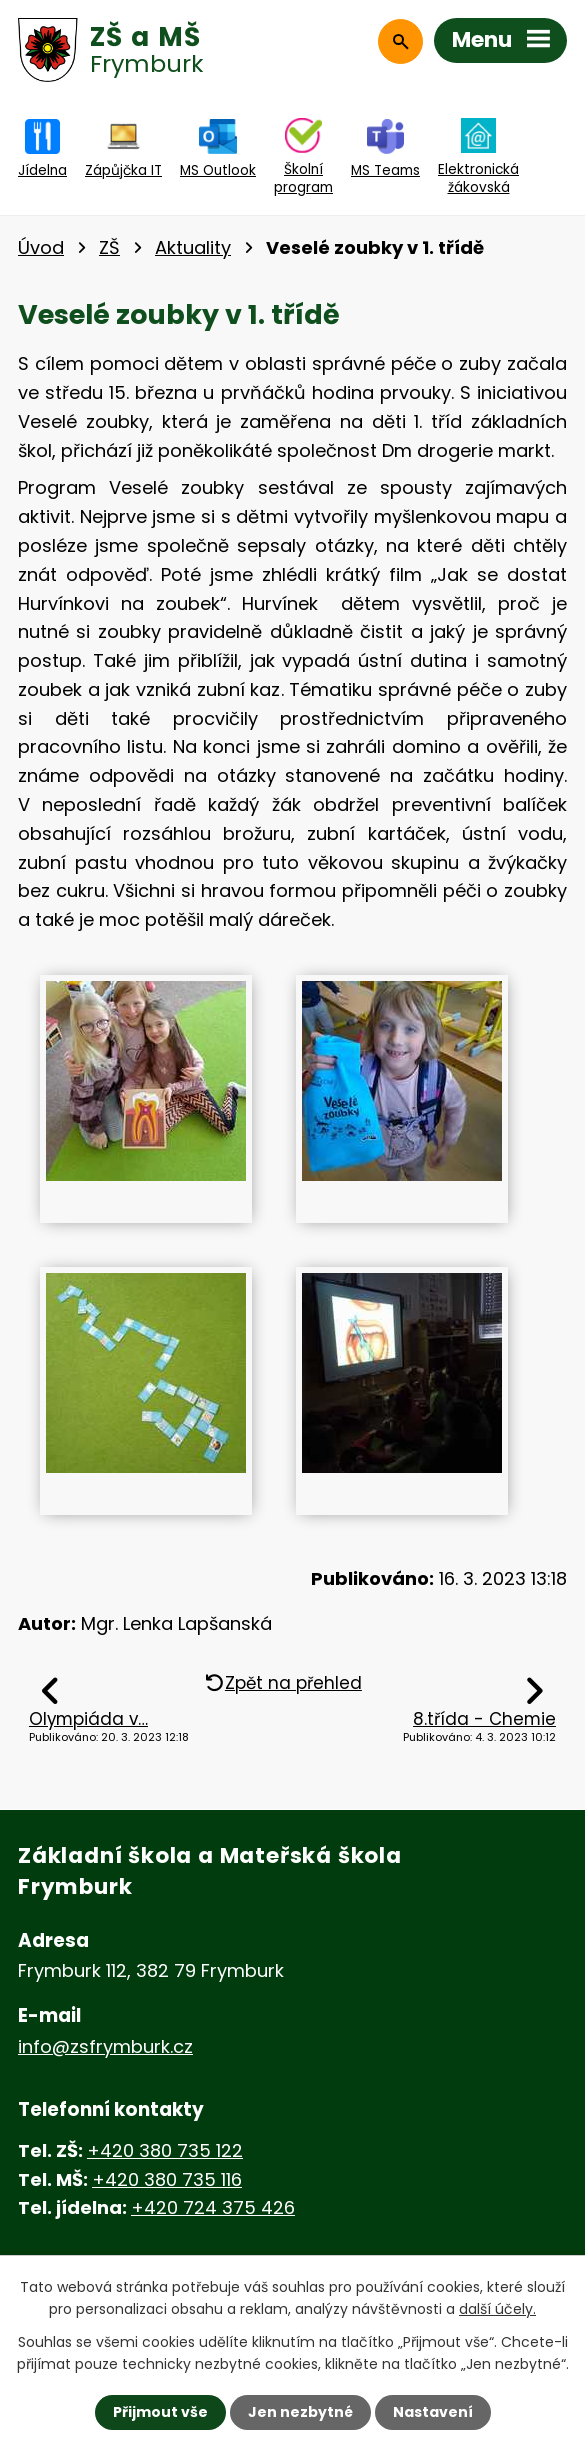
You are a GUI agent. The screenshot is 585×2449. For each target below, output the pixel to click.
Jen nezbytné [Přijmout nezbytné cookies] (300, 2412)
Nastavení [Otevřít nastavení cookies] (433, 2412)
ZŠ (109, 247)
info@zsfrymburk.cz (105, 2046)
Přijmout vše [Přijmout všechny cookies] (160, 2412)
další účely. (497, 2309)
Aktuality (193, 247)
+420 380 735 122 (165, 2150)
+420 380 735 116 (167, 2179)
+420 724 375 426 (213, 2207)
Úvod (41, 247)
